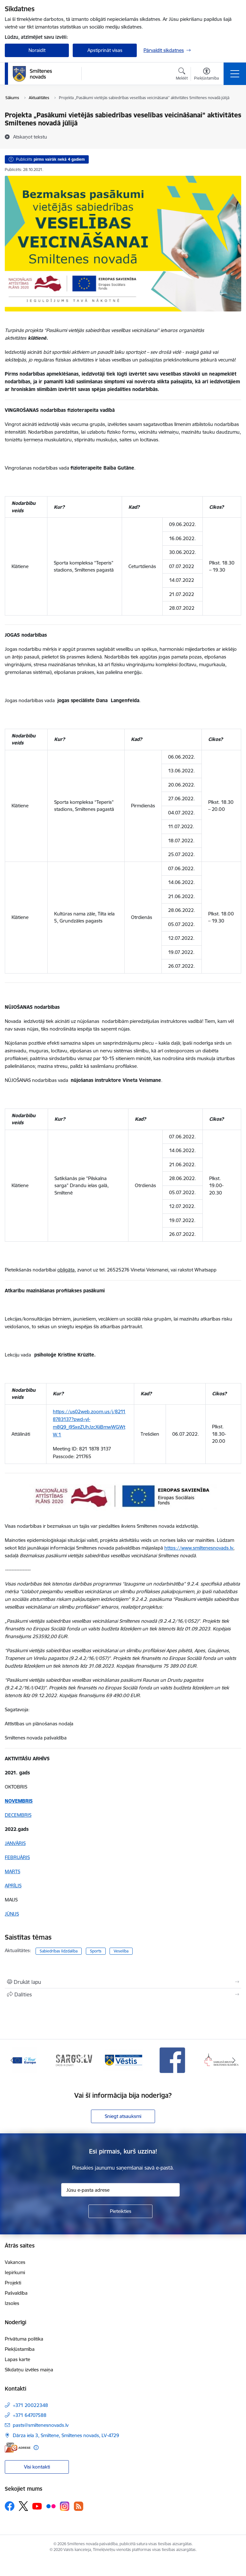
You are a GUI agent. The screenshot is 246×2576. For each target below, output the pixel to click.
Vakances (15, 2262)
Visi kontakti (37, 2467)
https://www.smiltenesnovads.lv (198, 1548)
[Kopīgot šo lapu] (123, 1994)
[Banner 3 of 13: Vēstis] (123, 2060)
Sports (96, 1951)
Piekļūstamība (20, 2349)
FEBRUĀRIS (17, 1857)
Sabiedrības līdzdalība (59, 1951)
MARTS (12, 1871)
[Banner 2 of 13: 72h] (74, 2060)
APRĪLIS (13, 1886)
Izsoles (12, 2303)
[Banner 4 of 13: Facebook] (172, 2060)
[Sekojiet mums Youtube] (37, 2506)
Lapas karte (17, 2359)
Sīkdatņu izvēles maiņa (29, 2370)
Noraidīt (37, 50)
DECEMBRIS (18, 1815)
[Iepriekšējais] (12, 2060)
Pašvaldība (16, 2293)
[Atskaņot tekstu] (30, 136)
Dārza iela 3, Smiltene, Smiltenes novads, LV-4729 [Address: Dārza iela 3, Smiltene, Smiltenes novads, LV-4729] (66, 2435)
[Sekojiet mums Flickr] (51, 2506)
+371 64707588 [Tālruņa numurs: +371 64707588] (29, 2415)
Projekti (13, 2283)
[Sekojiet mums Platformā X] (23, 2506)
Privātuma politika (24, 2339)
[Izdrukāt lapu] (123, 1982)
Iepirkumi (15, 2272)
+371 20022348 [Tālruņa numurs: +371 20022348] (30, 2405)
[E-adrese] (17, 2447)
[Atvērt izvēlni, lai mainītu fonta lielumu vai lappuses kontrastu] (206, 74)
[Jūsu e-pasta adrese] (120, 2190)
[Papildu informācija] (36, 2447)
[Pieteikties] (120, 2211)
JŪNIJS (12, 1914)
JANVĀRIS (15, 1843)
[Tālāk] (233, 2060)
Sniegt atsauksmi (123, 2116)
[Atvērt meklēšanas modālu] (182, 74)
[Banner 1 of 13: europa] (24, 2060)
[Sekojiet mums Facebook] (9, 2506)
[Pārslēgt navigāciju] (235, 74)
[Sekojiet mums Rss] (78, 2506)
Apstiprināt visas (104, 50)
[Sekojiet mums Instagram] (65, 2506)
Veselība (121, 1951)
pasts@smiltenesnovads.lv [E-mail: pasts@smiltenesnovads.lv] (41, 2425)
